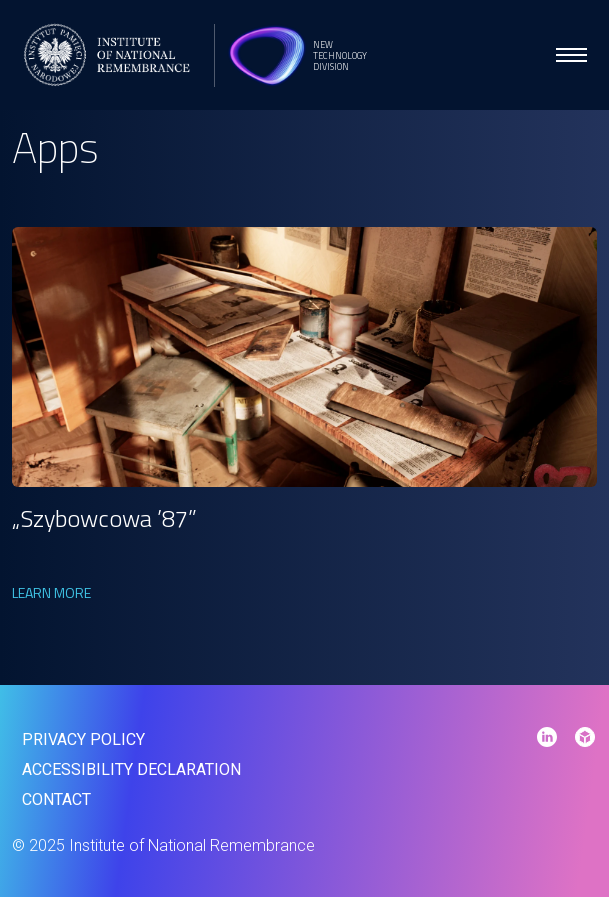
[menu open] (571, 55)
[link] (304, 357)
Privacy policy (83, 739)
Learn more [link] (51, 592)
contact (56, 799)
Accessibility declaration (131, 769)
